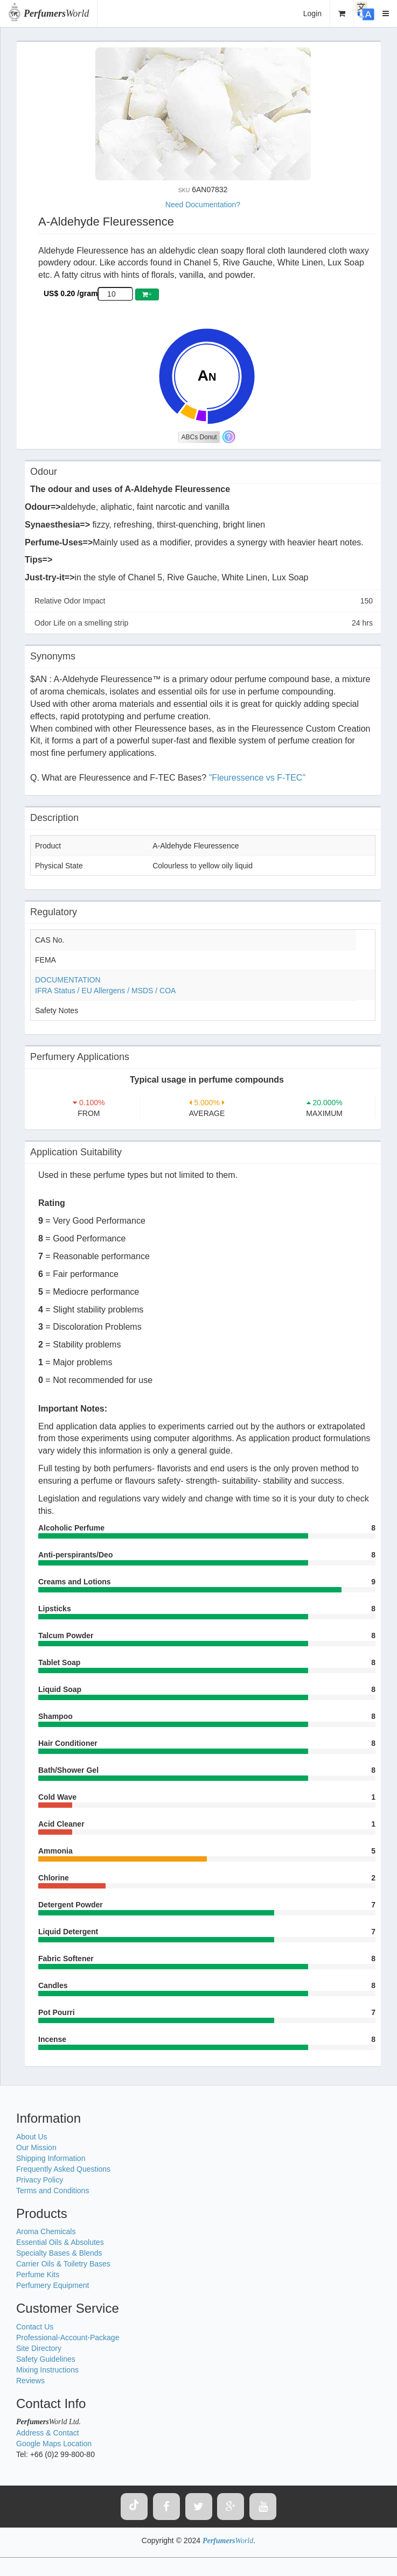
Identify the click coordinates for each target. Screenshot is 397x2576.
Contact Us (34, 2326)
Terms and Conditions (52, 2190)
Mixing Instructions (47, 2370)
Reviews (30, 2380)
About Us (31, 2136)
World (56, 13)
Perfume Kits (37, 2274)
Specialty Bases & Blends (59, 2253)
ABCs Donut (199, 437)
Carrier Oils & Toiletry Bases (63, 2263)
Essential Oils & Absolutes (60, 2242)
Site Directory (38, 2348)
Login (312, 13)
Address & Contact (47, 2432)
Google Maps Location (54, 2443)
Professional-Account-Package (67, 2337)
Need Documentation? (202, 204)
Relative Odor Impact (203, 600)
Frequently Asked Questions (63, 2169)
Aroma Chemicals (45, 2231)
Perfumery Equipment (52, 2285)
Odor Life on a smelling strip (203, 622)
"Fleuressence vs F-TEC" (257, 777)
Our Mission (36, 2147)
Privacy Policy (39, 2179)
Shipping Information (50, 2158)
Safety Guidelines (45, 2359)
